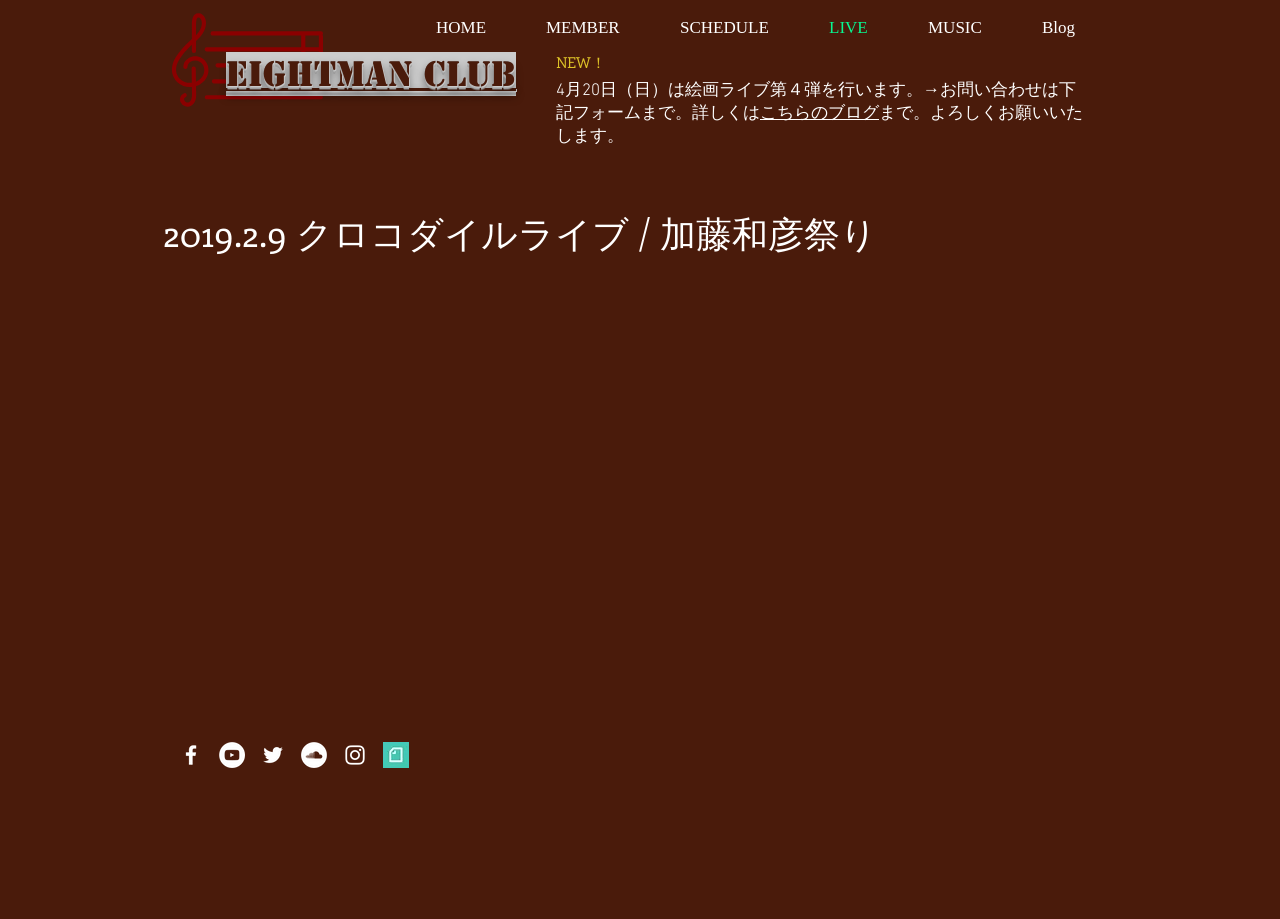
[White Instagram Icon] (355, 755)
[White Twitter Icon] (273, 755)
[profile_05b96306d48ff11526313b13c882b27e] (396, 755)
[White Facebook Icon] (191, 755)
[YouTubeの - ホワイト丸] (232, 755)
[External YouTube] (620, 455)
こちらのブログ (819, 114)
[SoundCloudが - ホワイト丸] (314, 755)
